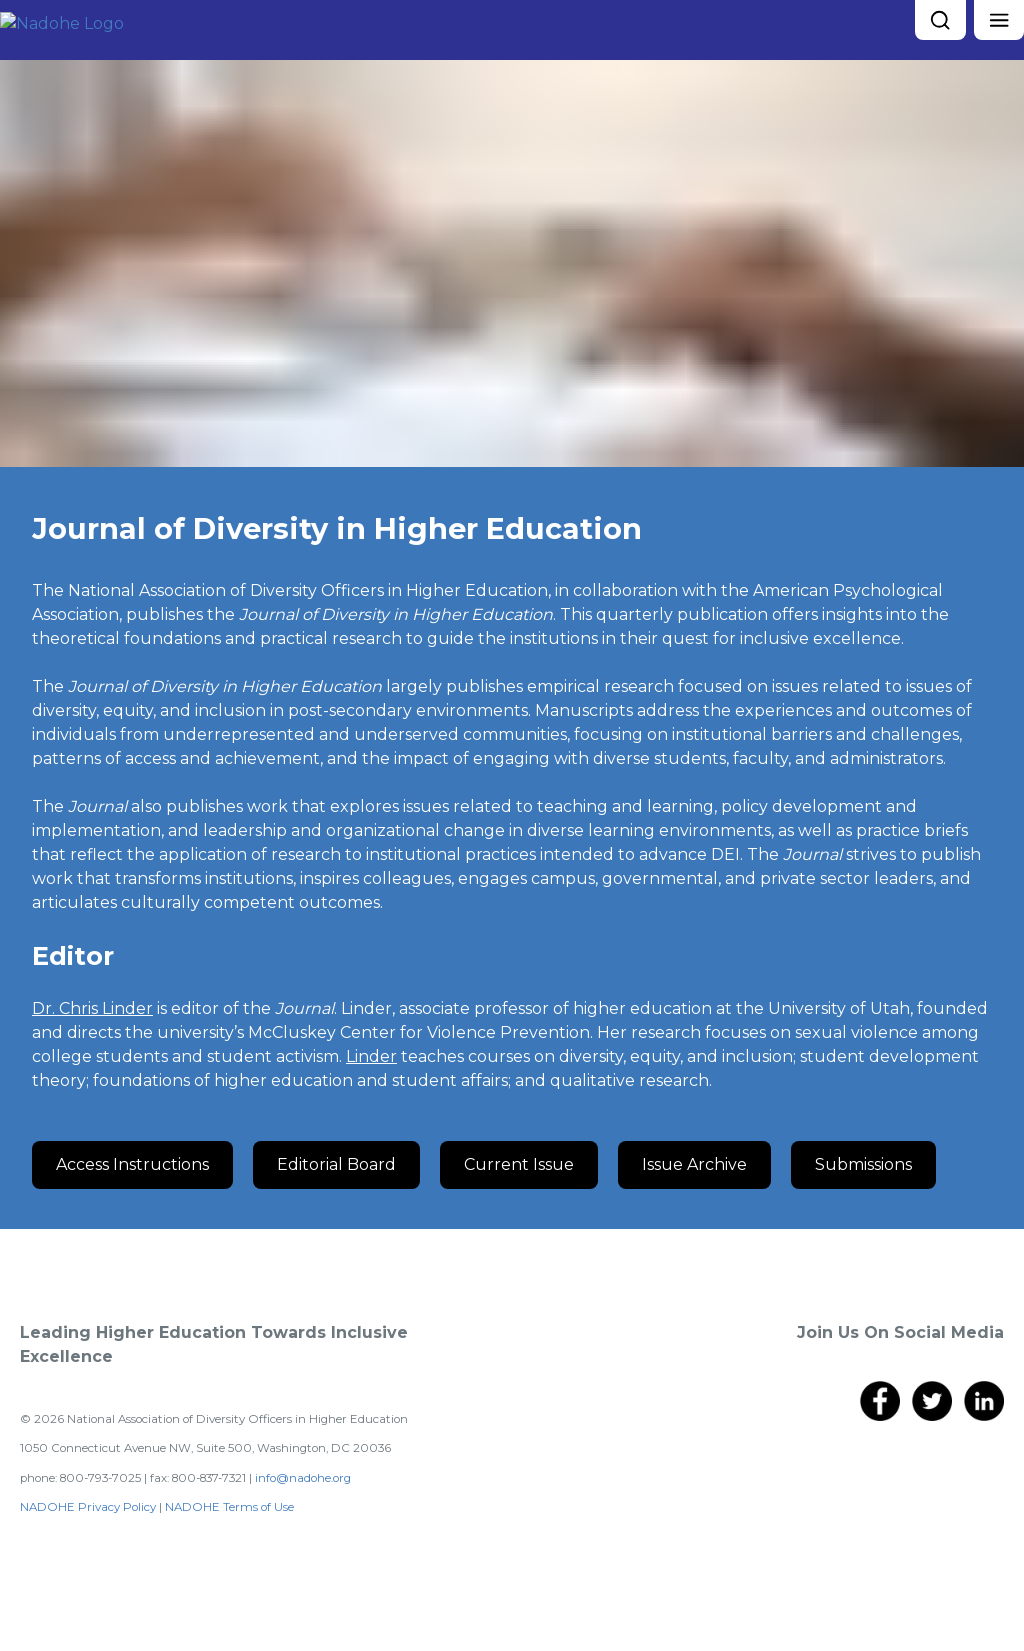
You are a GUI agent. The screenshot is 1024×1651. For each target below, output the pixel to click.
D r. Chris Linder (92, 1008)
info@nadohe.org (303, 1478)
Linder (371, 1056)
